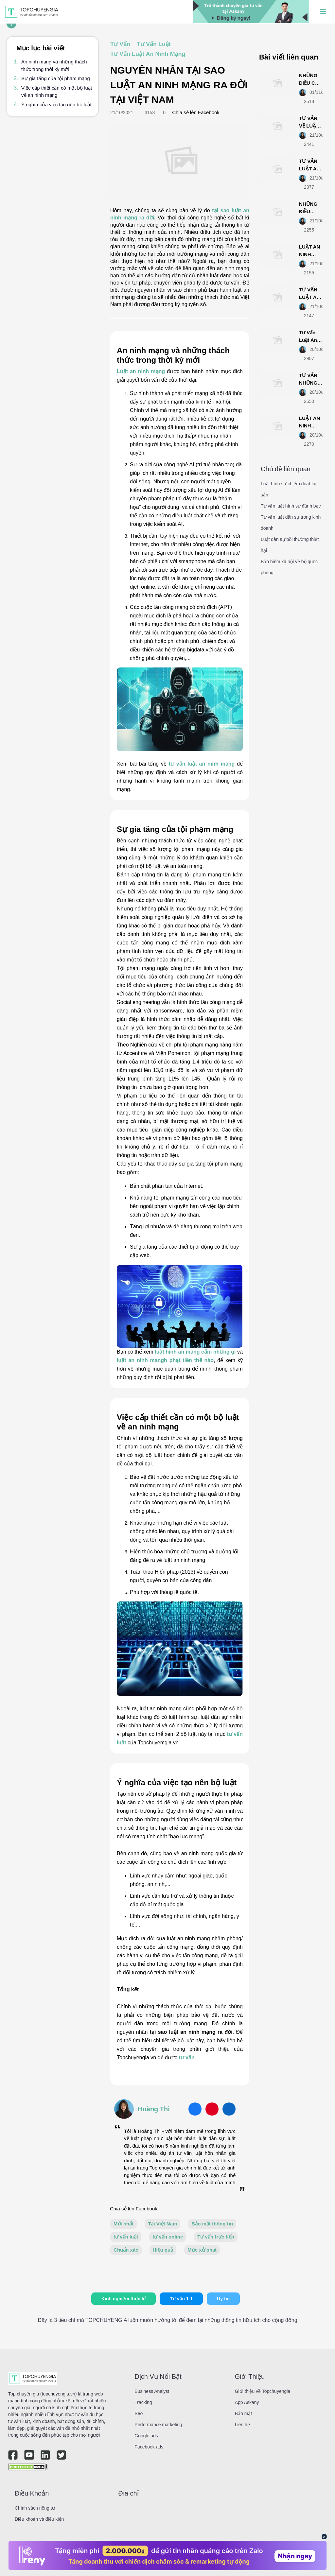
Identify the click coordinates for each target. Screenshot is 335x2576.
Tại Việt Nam (162, 2223)
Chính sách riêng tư (35, 2508)
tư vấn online (167, 2236)
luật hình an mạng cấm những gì (195, 1352)
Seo (138, 2413)
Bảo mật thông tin (212, 2223)
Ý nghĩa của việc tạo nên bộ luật (56, 104)
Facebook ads (148, 2446)
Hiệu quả (163, 2250)
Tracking (143, 2402)
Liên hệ (242, 2424)
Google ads (146, 2435)
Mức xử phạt (202, 2250)
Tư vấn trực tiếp (215, 2236)
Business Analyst (151, 2391)
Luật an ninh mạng (141, 371)
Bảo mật (243, 2413)
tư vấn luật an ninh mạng (202, 764)
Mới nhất (123, 2223)
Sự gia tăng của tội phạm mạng (55, 78)
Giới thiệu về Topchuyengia (263, 2391)
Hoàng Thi (154, 2109)
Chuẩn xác (126, 2250)
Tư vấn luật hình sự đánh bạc (291, 506)
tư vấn (186, 2057)
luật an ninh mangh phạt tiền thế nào (165, 1360)
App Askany (247, 2402)
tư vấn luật (126, 2236)
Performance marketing (158, 2424)
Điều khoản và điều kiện (39, 2519)
